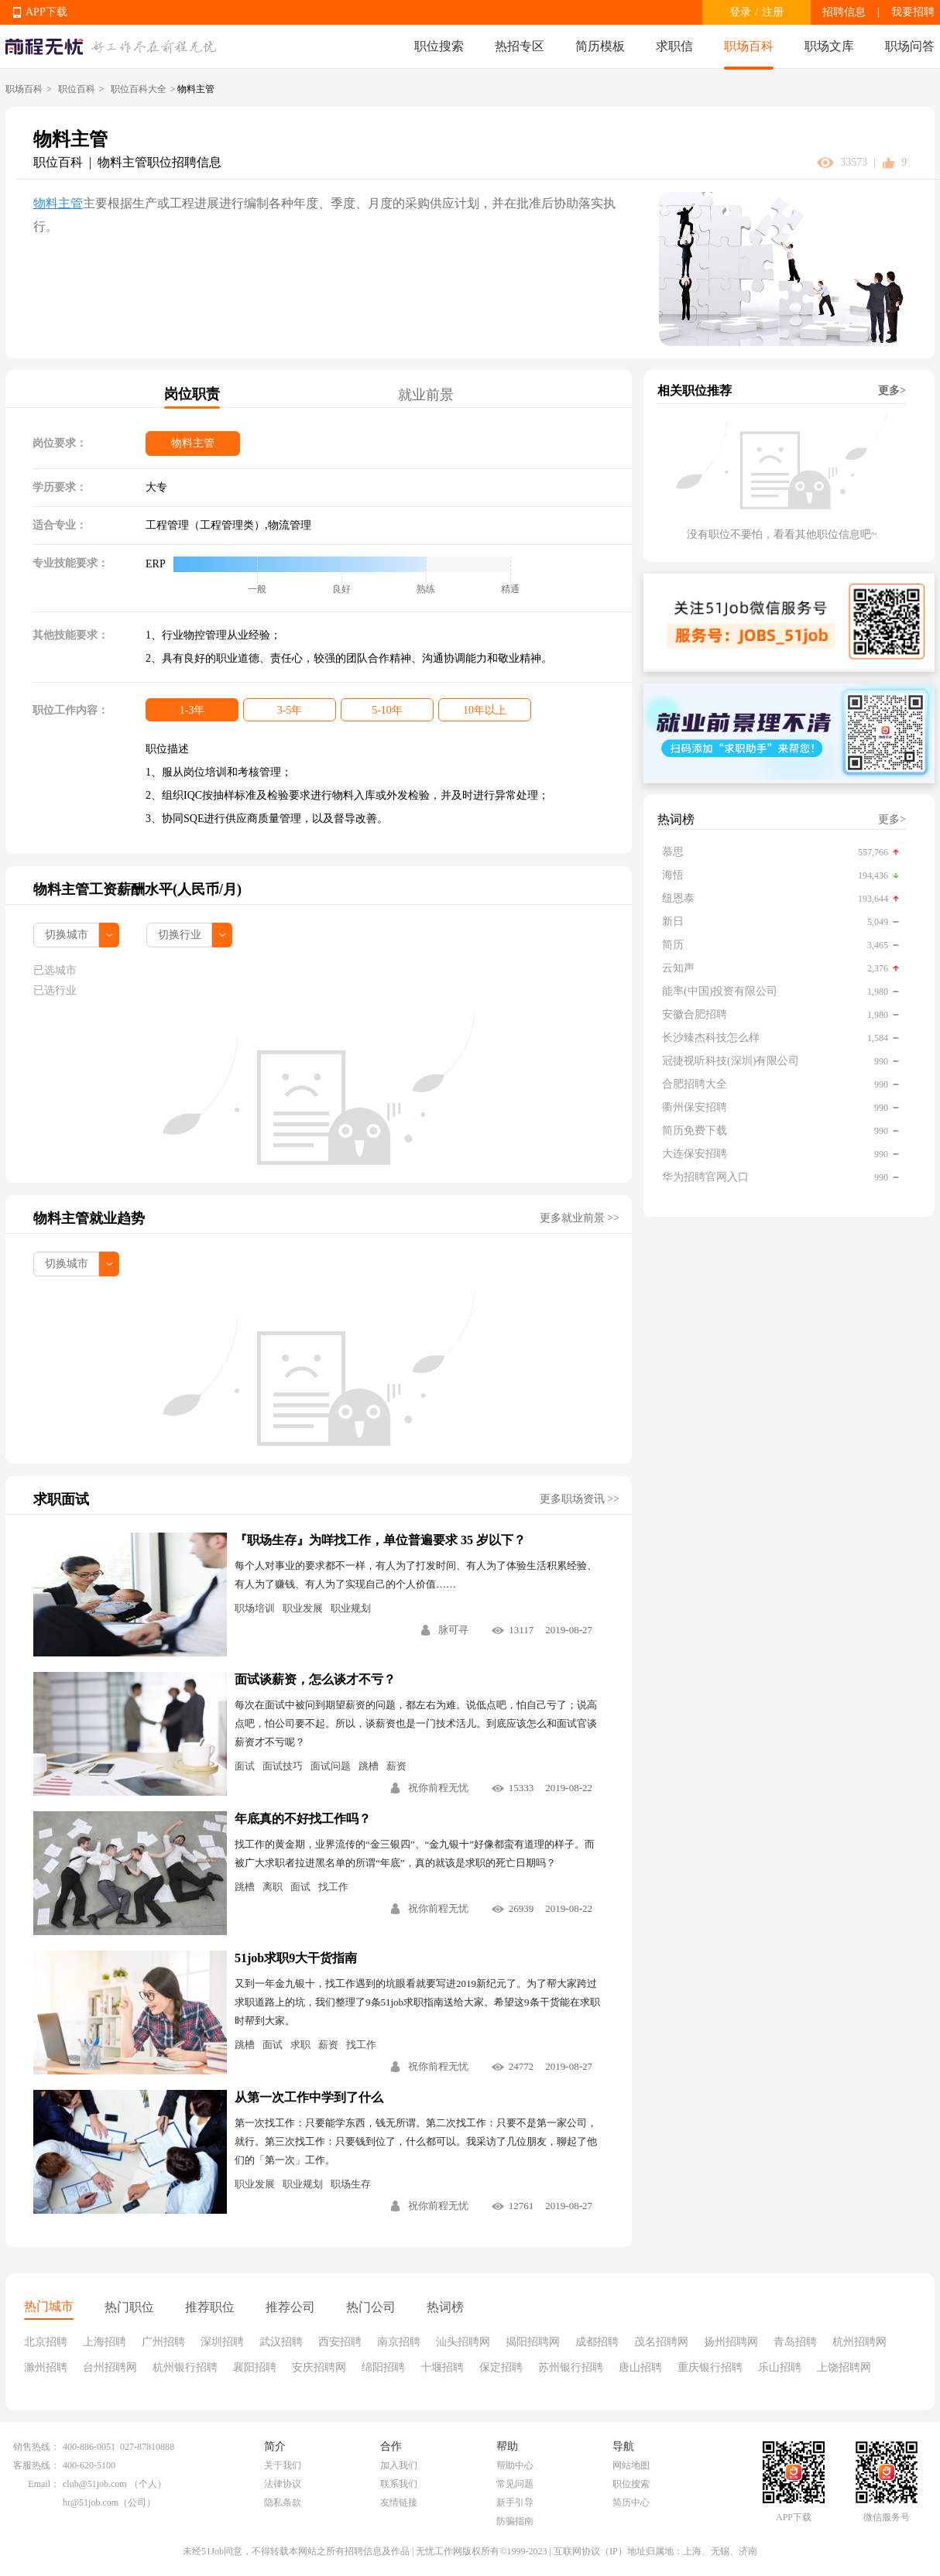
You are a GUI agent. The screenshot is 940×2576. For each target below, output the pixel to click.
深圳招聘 (222, 2342)
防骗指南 (514, 2521)
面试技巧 (282, 1766)
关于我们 (282, 2465)
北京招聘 (45, 2342)
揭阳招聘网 (533, 2342)
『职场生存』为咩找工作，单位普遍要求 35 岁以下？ (380, 1540)
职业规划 (351, 1608)
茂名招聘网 (661, 2342)
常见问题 (514, 2483)
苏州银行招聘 (570, 2367)
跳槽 (369, 1766)
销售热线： (36, 2446)
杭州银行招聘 (185, 2367)
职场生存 (351, 2184)
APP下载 (46, 12)
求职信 (674, 46)
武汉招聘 (281, 2342)
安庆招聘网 (319, 2367)
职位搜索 (439, 46)
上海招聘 (104, 2342)
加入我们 (398, 2465)
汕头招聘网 (463, 2342)
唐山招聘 (640, 2367)
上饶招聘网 (844, 2367)
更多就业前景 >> (579, 1218)
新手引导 (514, 2502)
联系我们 (398, 2483)
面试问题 (330, 1766)
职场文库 (829, 46)
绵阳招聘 (383, 2367)
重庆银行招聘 (710, 2367)
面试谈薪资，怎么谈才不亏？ (315, 1679)
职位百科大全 (138, 89)
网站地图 (631, 2465)
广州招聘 (163, 2342)
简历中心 (631, 2502)
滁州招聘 (45, 2367)
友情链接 (398, 2502)
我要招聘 (913, 12)
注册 (773, 12)
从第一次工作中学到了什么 (309, 2097)
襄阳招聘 (254, 2367)
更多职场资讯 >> (579, 1499)
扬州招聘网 (731, 2342)
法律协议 (282, 2483)
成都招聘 (597, 2342)
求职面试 (61, 1499)
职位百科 (76, 89)
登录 (740, 12)
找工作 (333, 1887)
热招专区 (519, 46)
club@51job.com (95, 2483)
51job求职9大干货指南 (296, 1958)
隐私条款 (282, 2502)
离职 (272, 1887)
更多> (892, 390)
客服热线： (36, 2465)
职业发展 (303, 1608)
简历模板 (600, 46)
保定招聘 (501, 2367)
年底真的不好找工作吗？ (303, 1818)
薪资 (396, 1766)
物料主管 (58, 203)
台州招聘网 (110, 2367)
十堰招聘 (442, 2367)
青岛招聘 (795, 2342)
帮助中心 (514, 2465)
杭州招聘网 (859, 2342)
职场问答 (910, 46)
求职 (300, 2044)
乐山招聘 (779, 2367)
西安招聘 (340, 2342)
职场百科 (749, 46)
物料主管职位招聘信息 (159, 162)
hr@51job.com (90, 2502)
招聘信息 (844, 12)
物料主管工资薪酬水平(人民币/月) (137, 889)
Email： (44, 2483)
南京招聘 (398, 2342)
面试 (245, 1766)
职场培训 (255, 1608)
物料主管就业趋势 (89, 1218)
